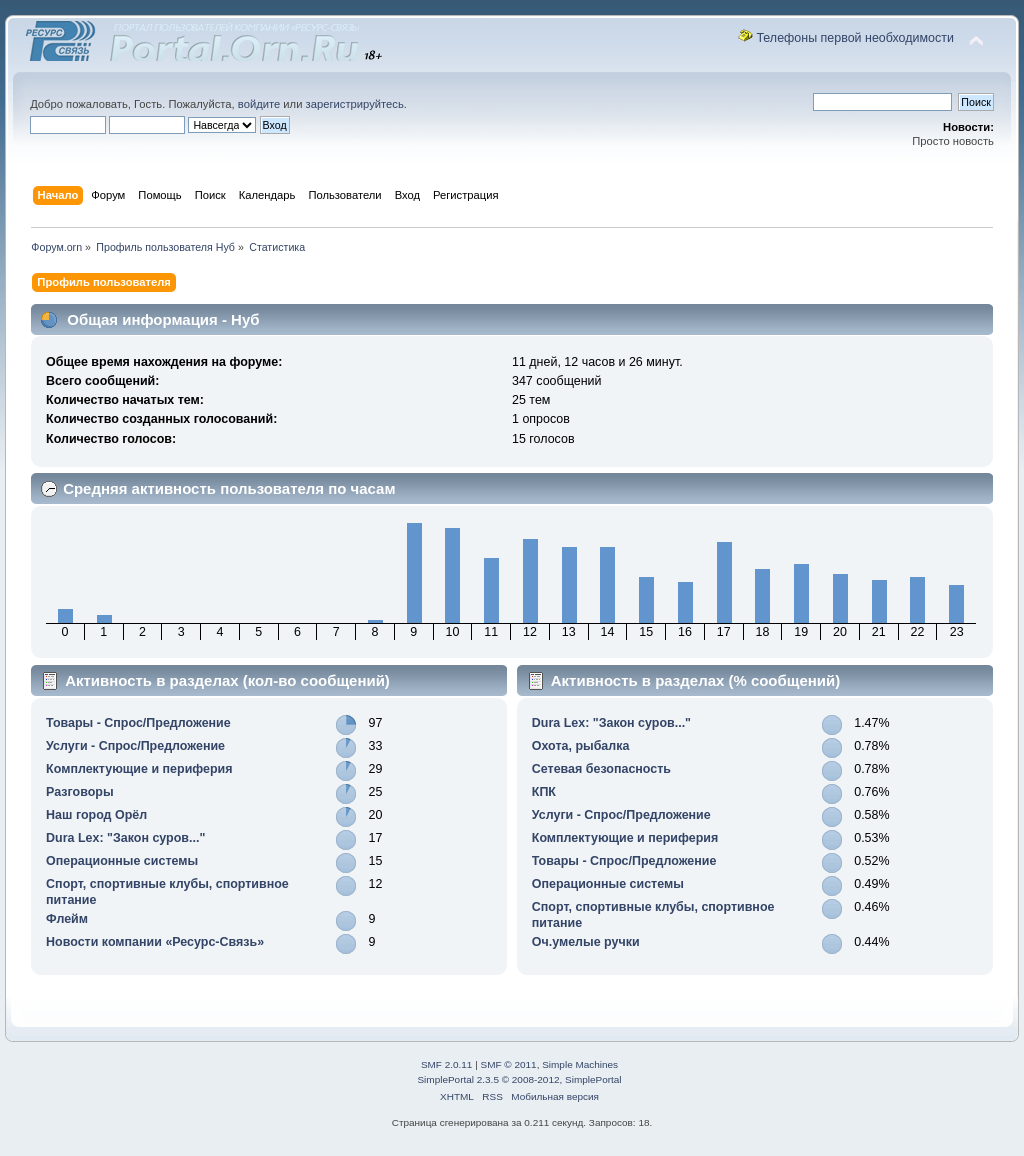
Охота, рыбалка (581, 746)
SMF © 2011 (509, 1064)
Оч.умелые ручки (586, 942)
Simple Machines (580, 1064)
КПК (544, 792)
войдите (259, 104)
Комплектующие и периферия (139, 769)
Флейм (67, 919)
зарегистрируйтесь (355, 104)
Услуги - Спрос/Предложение (135, 746)
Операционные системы (122, 861)
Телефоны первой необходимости (855, 38)
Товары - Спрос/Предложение (138, 723)
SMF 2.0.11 (447, 1064)
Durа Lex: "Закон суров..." (125, 838)
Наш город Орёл (96, 815)
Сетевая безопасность (601, 769)
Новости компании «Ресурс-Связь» (155, 942)
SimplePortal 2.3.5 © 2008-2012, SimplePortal (519, 1079)
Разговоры (79, 792)
